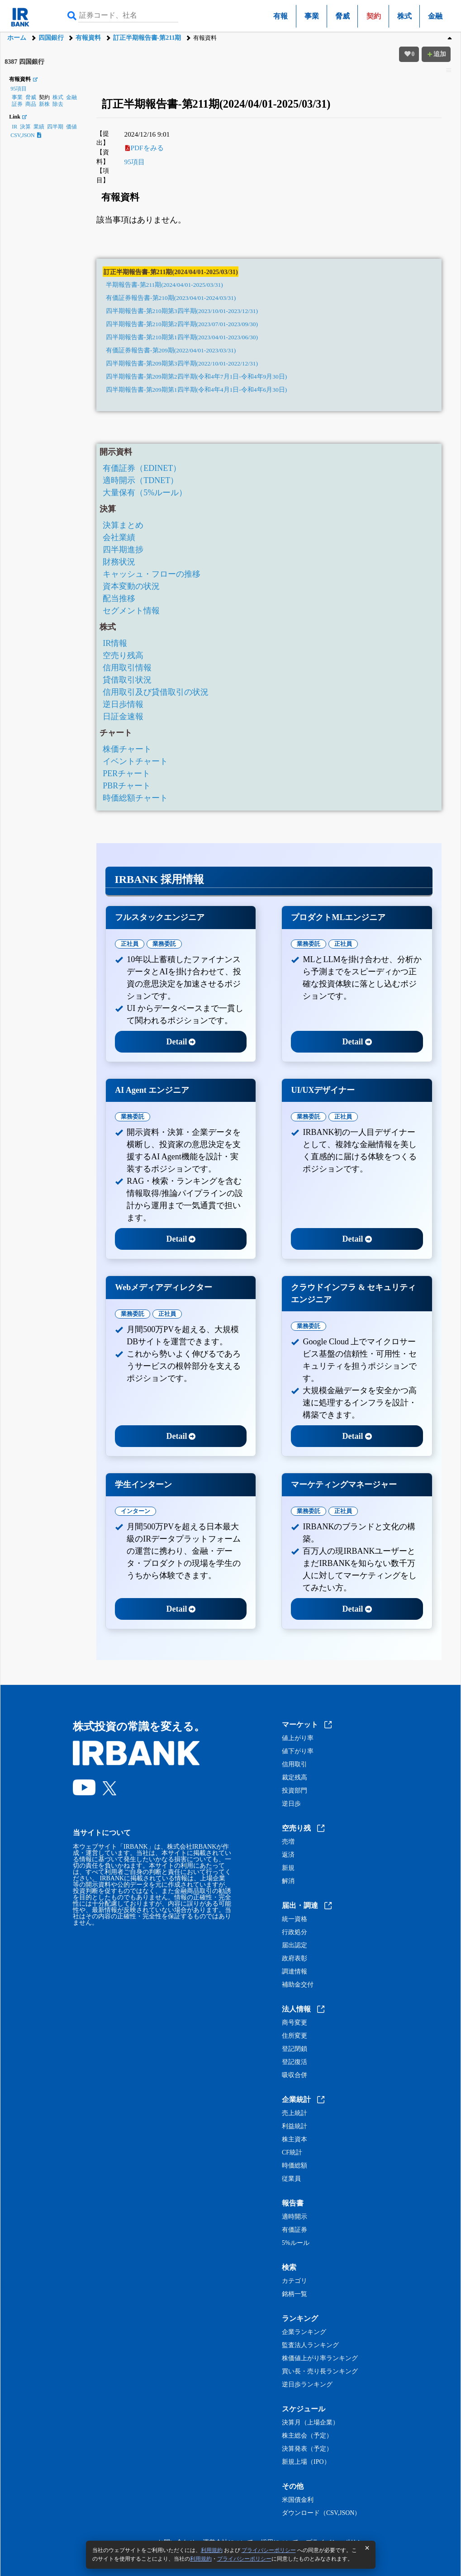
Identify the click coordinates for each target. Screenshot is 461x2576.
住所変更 (294, 2036)
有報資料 (88, 37)
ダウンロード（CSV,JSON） (321, 2513)
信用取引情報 (127, 667)
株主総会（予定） (307, 2436)
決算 (25, 126)
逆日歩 (291, 1804)
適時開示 (294, 2217)
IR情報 (115, 643)
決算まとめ (123, 525)
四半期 (55, 126)
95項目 (18, 88)
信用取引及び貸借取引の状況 (156, 692)
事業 (311, 16)
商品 (30, 104)
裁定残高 (294, 1777)
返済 (288, 1855)
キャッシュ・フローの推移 (151, 574)
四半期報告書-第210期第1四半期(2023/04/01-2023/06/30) (182, 337)
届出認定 (294, 1945)
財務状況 (119, 561)
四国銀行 (51, 37)
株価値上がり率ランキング (320, 2358)
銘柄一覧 (294, 2294)
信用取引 (294, 1764)
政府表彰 (294, 1958)
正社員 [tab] (129, 943)
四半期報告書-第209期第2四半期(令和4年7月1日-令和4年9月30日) (196, 376)
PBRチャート (127, 785)
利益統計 (294, 2126)
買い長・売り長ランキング (320, 2371)
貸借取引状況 (127, 679)
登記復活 (294, 2062)
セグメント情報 (131, 610)
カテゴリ (294, 2281)
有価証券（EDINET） (142, 468)
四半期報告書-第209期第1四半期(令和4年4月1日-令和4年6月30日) (196, 389)
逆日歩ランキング (307, 2384)
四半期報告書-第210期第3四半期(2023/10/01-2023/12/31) (182, 311)
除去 (57, 104)
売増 (288, 1842)
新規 (288, 1868)
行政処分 (294, 1932)
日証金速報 (123, 716)
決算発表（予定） (307, 2449)
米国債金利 (298, 2500)
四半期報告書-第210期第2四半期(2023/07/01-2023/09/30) (182, 324)
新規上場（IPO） (306, 2462)
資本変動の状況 (131, 586)
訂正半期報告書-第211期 (147, 37)
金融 (435, 16)
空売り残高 (123, 655)
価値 (71, 126)
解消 (288, 1881)
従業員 (291, 2179)
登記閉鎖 (294, 2049)
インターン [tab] (135, 1511)
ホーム (16, 37)
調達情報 (294, 1972)
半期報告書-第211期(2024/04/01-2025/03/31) (164, 284)
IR (14, 126)
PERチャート (126, 773)
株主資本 (294, 2139)
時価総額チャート (135, 797)
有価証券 (294, 2230)
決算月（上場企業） (310, 2422)
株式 (404, 16)
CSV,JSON (25, 135)
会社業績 (119, 537)
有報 (280, 16)
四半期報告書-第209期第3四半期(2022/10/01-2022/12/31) (182, 363)
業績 (38, 126)
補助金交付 (298, 1985)
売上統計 (294, 2113)
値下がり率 (298, 1751)
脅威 (342, 16)
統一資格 (294, 1919)
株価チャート (127, 749)
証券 (17, 104)
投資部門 (294, 1791)
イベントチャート (135, 761)
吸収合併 (294, 2075)
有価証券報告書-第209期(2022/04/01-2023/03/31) (171, 350)
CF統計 (292, 2152)
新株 (44, 104)
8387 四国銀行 (24, 61)
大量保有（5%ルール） (145, 492)
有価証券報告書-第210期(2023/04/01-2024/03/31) (171, 297)
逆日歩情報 (123, 704)
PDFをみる (144, 148)
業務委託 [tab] (164, 943)
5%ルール (295, 2243)
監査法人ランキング (310, 2345)
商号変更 (294, 2023)
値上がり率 (298, 1738)
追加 (436, 54)
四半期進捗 (123, 549)
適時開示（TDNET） (140, 480)
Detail (180, 1041)
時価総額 (294, 2166)
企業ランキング (304, 2332)
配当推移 (119, 598)
